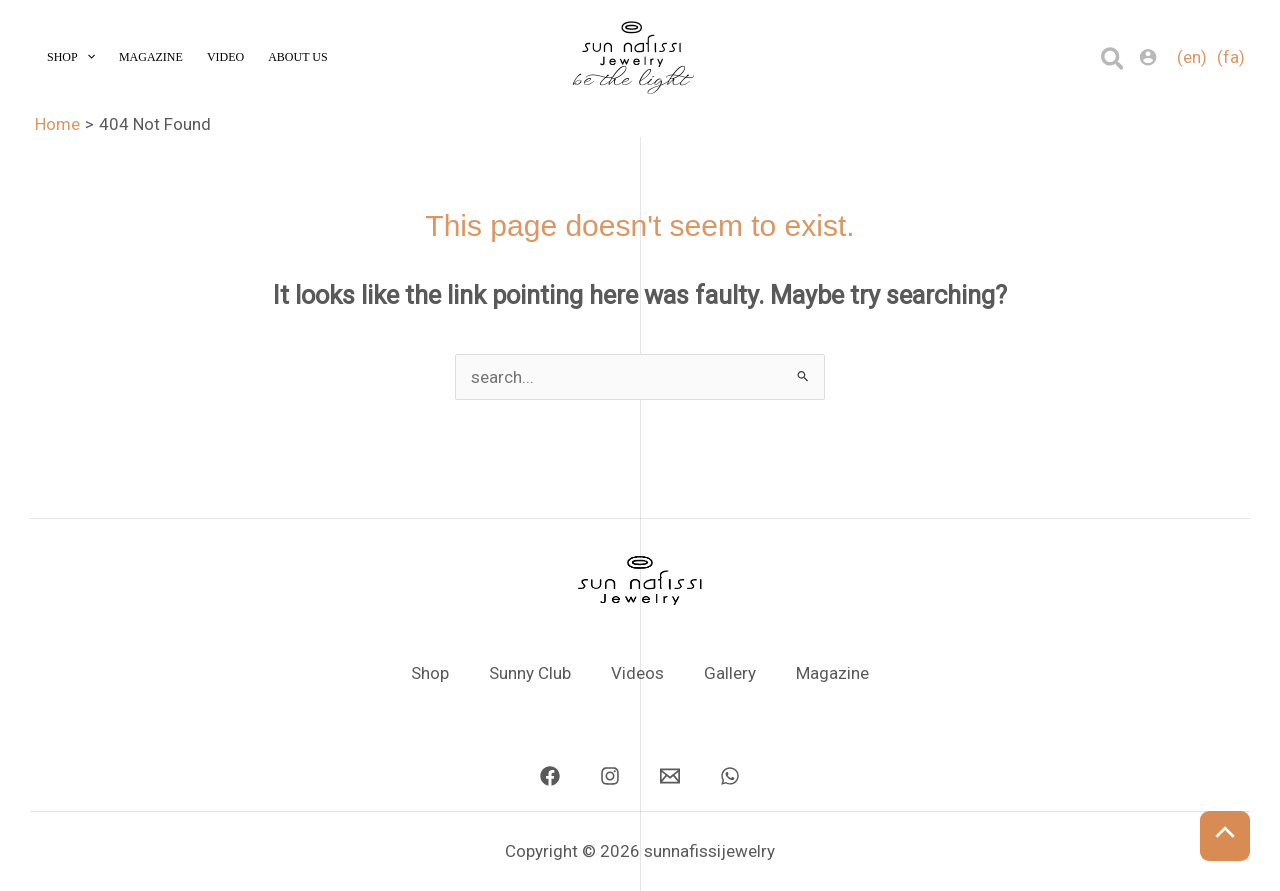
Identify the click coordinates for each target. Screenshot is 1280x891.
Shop (71, 57)
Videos (637, 673)
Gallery (730, 673)
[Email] (670, 776)
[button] (1113, 60)
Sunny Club (530, 673)
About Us (297, 57)
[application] (86, 57)
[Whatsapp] (730, 776)
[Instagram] (610, 776)
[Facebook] (550, 776)
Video (225, 57)
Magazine (151, 57)
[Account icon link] (1148, 57)
